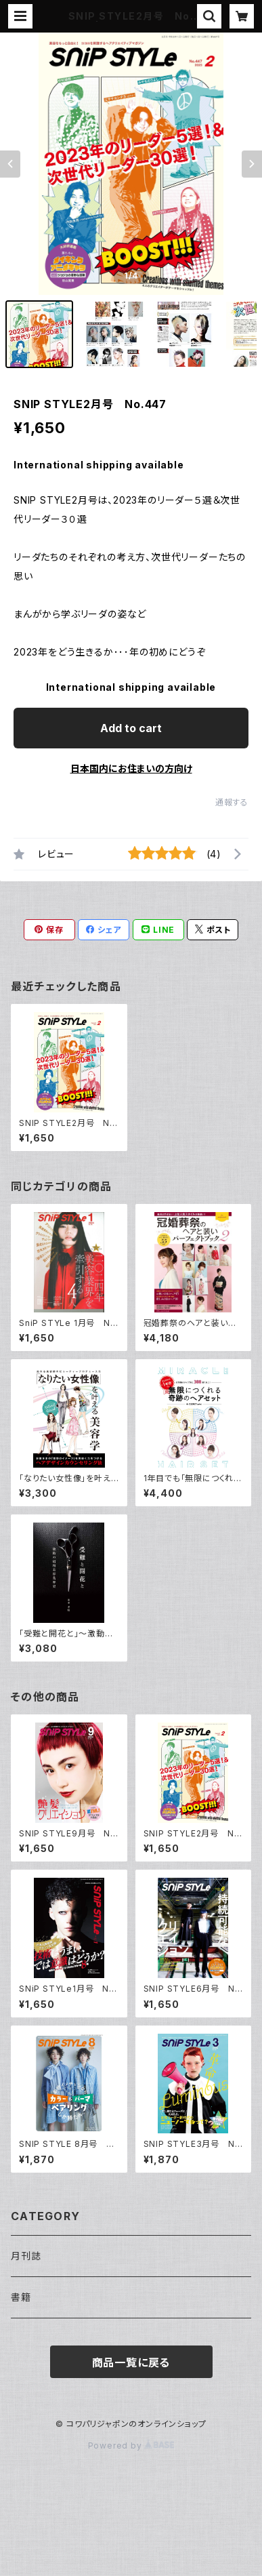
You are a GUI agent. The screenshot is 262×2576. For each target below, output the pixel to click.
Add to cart (131, 728)
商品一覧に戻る (131, 2362)
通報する (231, 802)
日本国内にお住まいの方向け (131, 768)
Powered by (131, 2445)
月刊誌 (26, 2255)
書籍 (21, 2297)
